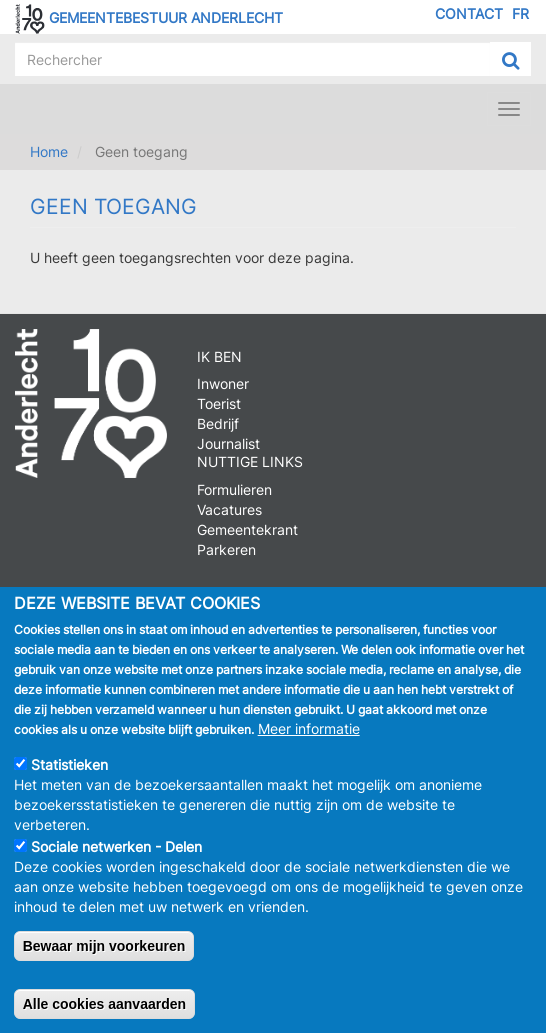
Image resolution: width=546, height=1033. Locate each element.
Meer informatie (309, 734)
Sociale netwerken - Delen (116, 852)
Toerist (219, 403)
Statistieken (69, 770)
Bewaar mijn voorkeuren (104, 952)
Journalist (228, 443)
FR (520, 13)
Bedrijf (218, 423)
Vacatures (229, 509)
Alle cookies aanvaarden (104, 1010)
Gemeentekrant (247, 529)
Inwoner (223, 383)
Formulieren (234, 489)
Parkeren (226, 549)
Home (49, 151)
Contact (469, 13)
